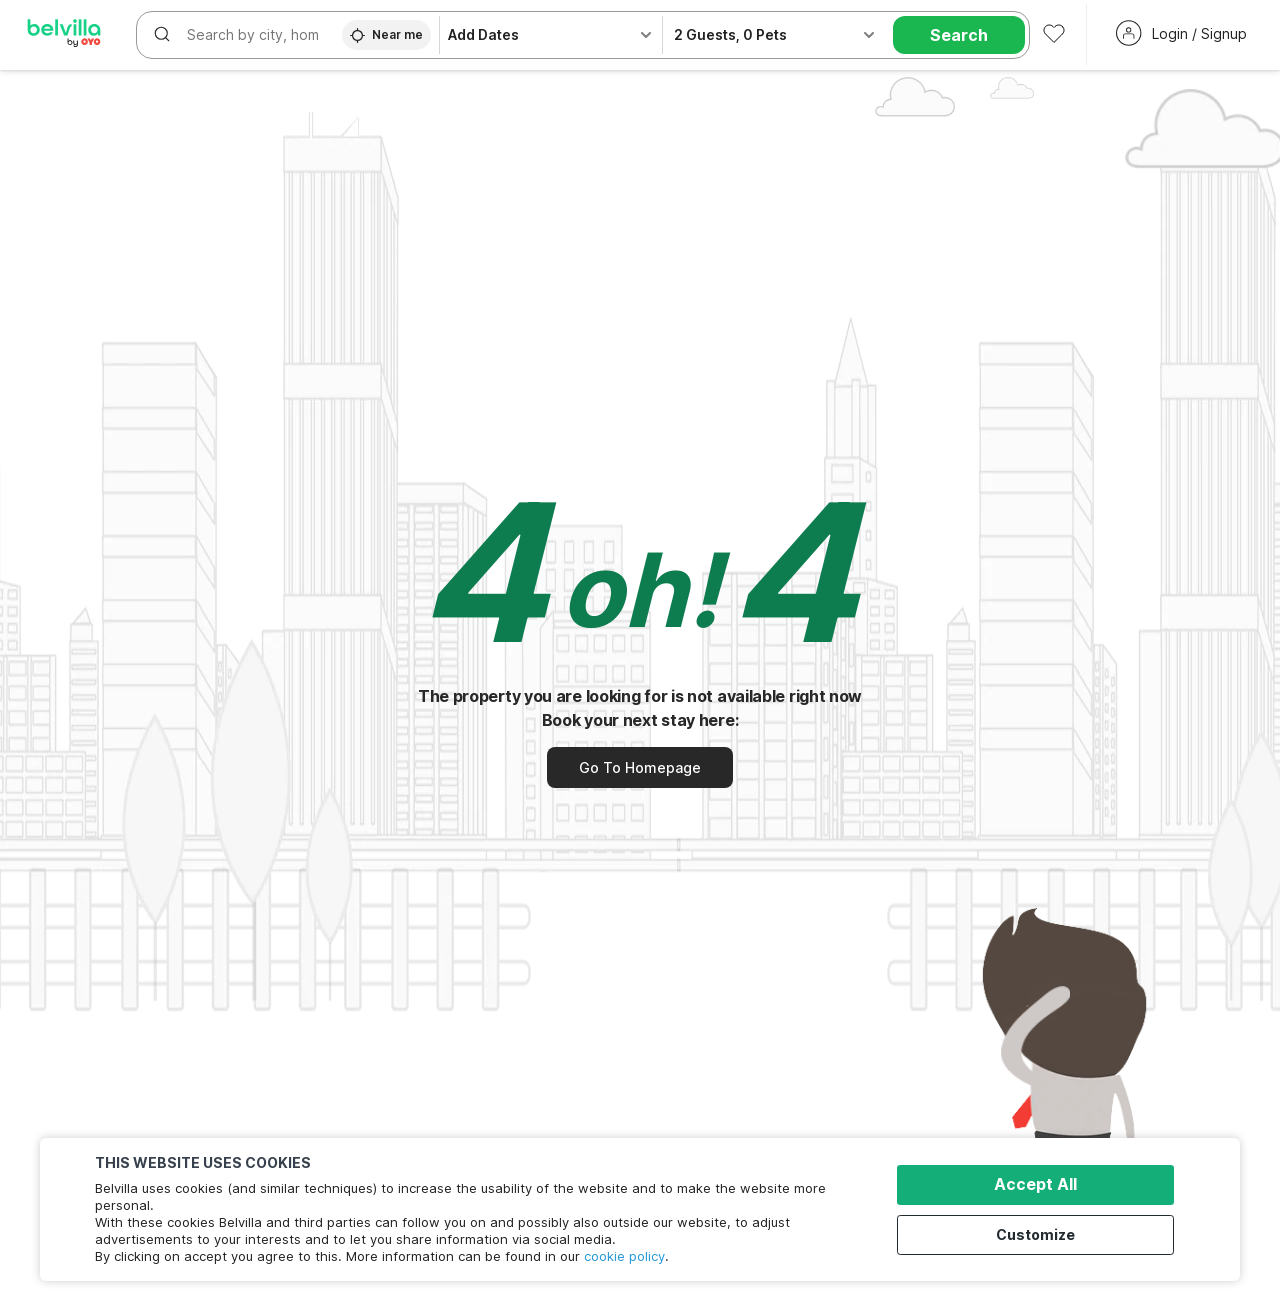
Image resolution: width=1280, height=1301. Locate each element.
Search (959, 35)
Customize (1041, 1233)
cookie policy (624, 1256)
